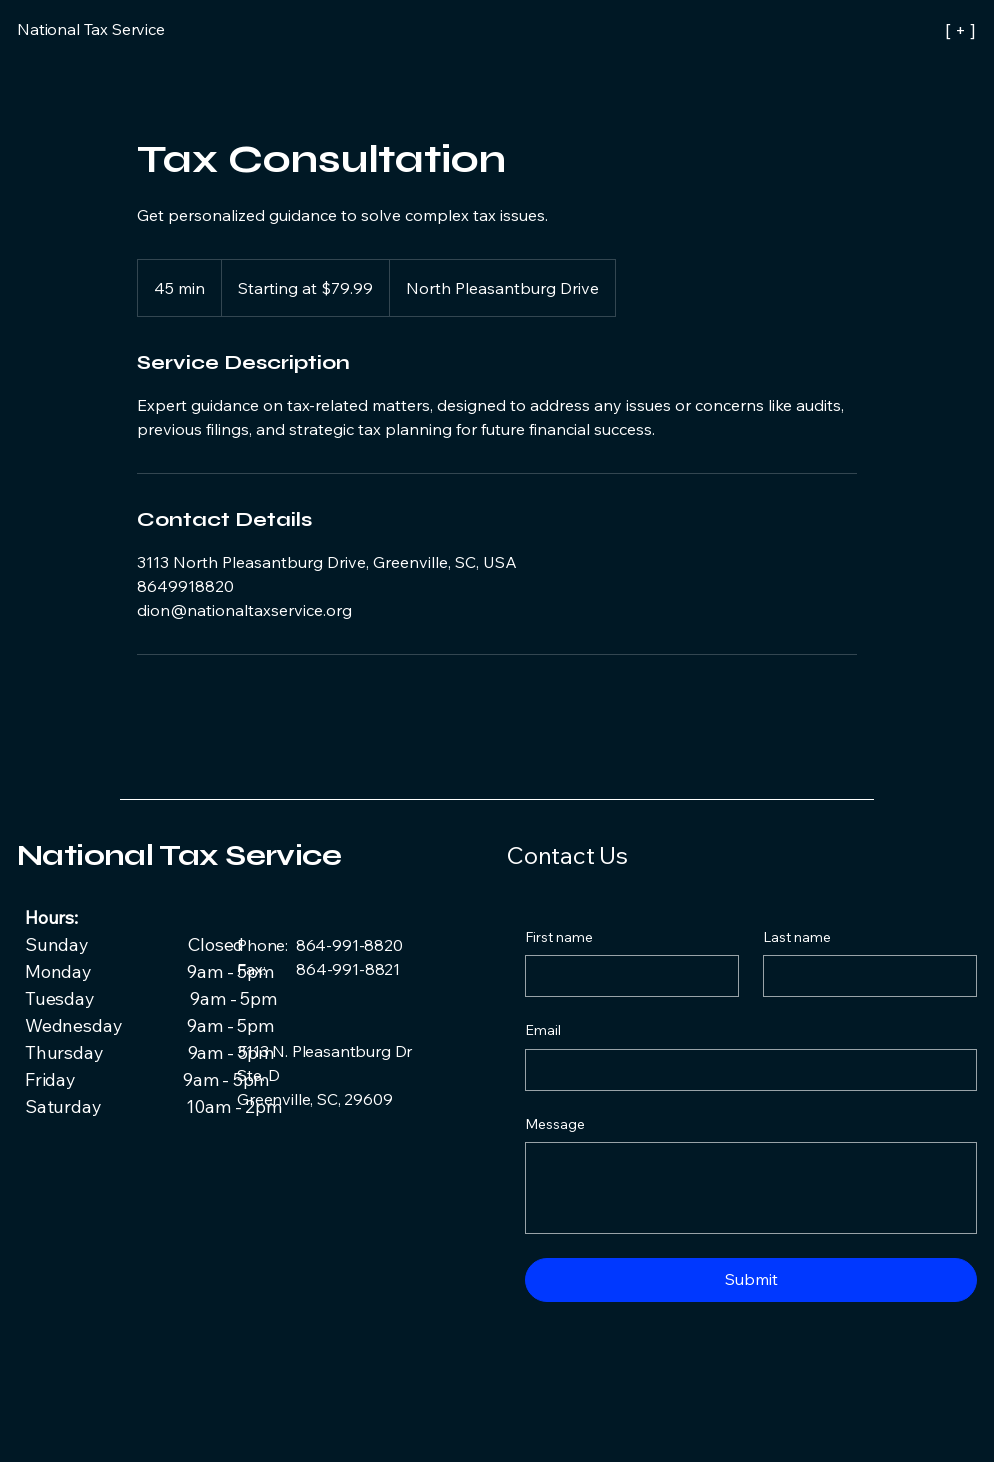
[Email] (745, 1070)
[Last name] (864, 976)
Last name (797, 937)
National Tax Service (179, 855)
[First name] (626, 976)
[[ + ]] (886, 30)
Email (543, 1030)
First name (559, 937)
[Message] (751, 1188)
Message (555, 1124)
